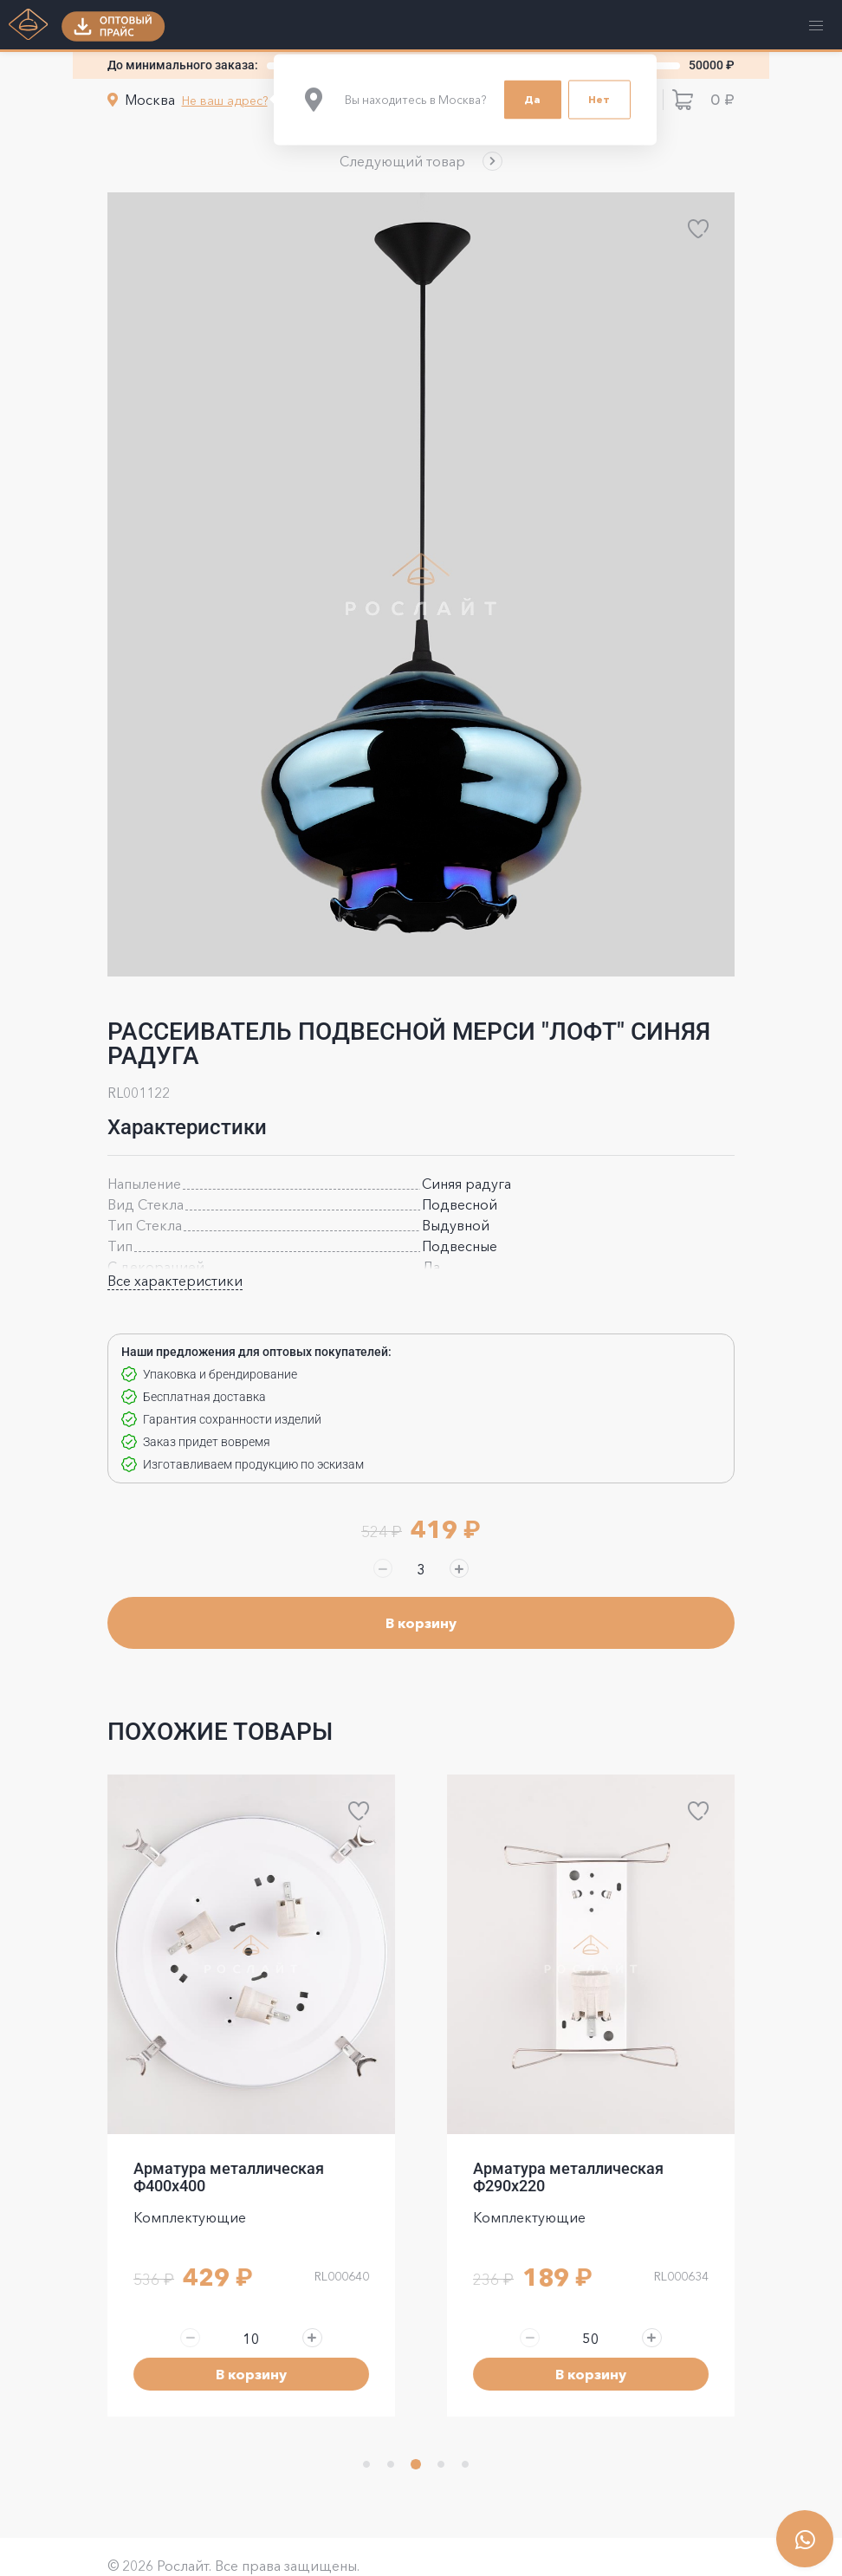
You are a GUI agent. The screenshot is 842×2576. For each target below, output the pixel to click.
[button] (421, 161)
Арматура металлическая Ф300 (244, 2119)
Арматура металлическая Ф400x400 (568, 2119)
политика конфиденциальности (202, 2549)
